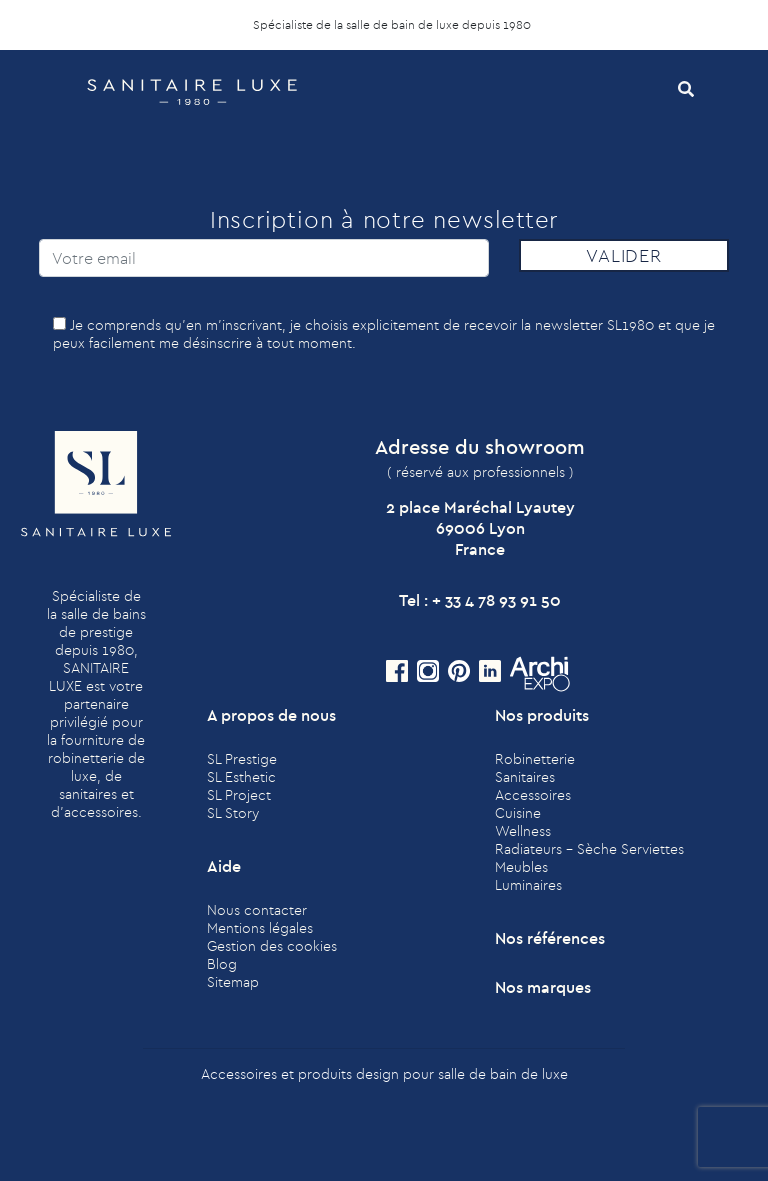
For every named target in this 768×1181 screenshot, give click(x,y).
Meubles (521, 867)
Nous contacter (257, 910)
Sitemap (233, 982)
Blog (222, 964)
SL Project (239, 795)
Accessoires (533, 795)
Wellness (523, 831)
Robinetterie (535, 759)
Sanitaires (525, 777)
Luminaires (528, 885)
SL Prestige (242, 759)
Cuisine (518, 813)
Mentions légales (260, 928)
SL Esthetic (241, 777)
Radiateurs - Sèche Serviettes (589, 849)
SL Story (233, 813)
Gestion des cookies (272, 946)
